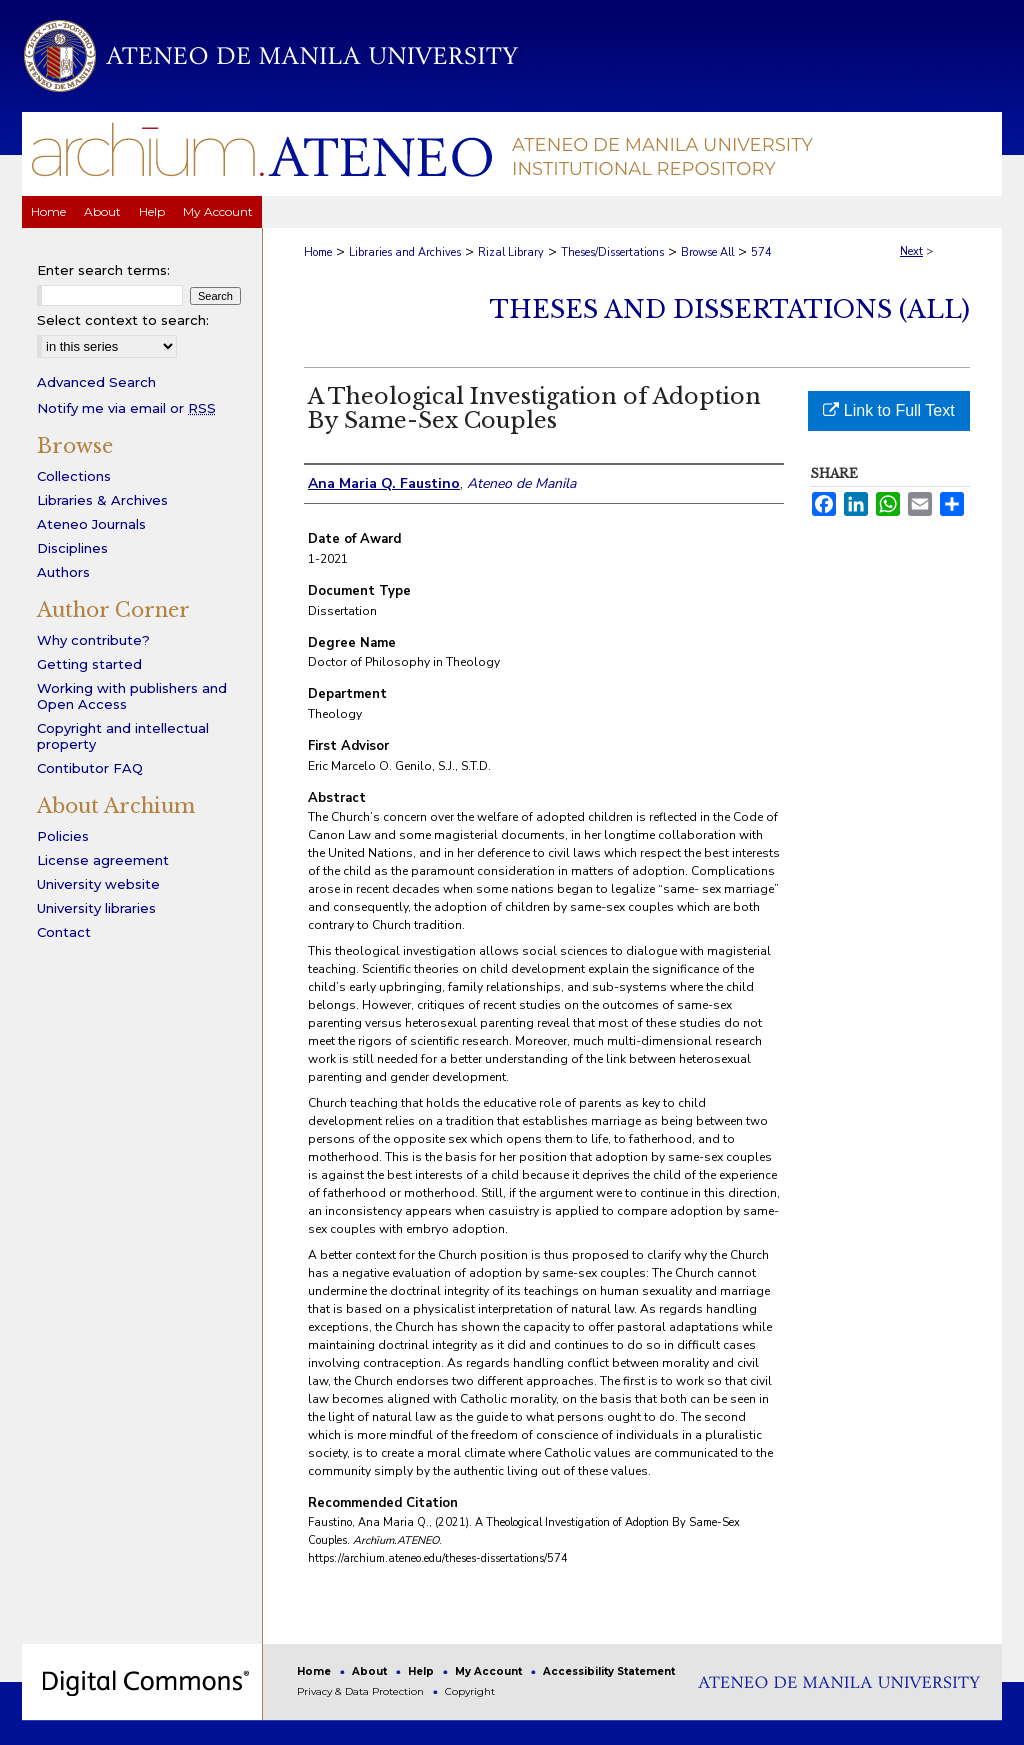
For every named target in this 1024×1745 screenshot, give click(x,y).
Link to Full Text (888, 410)
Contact (64, 932)
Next (911, 251)
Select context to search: (123, 320)
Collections (74, 476)
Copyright (470, 1691)
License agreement (103, 860)
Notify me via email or (126, 408)
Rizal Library (511, 252)
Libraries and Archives (405, 252)
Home (318, 252)
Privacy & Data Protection (362, 1691)
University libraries (96, 908)
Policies (63, 836)
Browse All (707, 252)
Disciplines (72, 548)
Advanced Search (96, 382)
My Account (490, 1671)
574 (761, 252)
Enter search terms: (103, 270)
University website (98, 884)
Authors (63, 572)
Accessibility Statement (609, 1671)
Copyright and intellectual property (123, 736)
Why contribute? (93, 640)
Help (422, 1671)
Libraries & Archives (102, 500)
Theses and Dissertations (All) (730, 309)
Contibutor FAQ (90, 768)
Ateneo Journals (91, 524)
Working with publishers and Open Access (132, 696)
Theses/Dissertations (612, 252)
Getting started (89, 664)
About (371, 1671)
